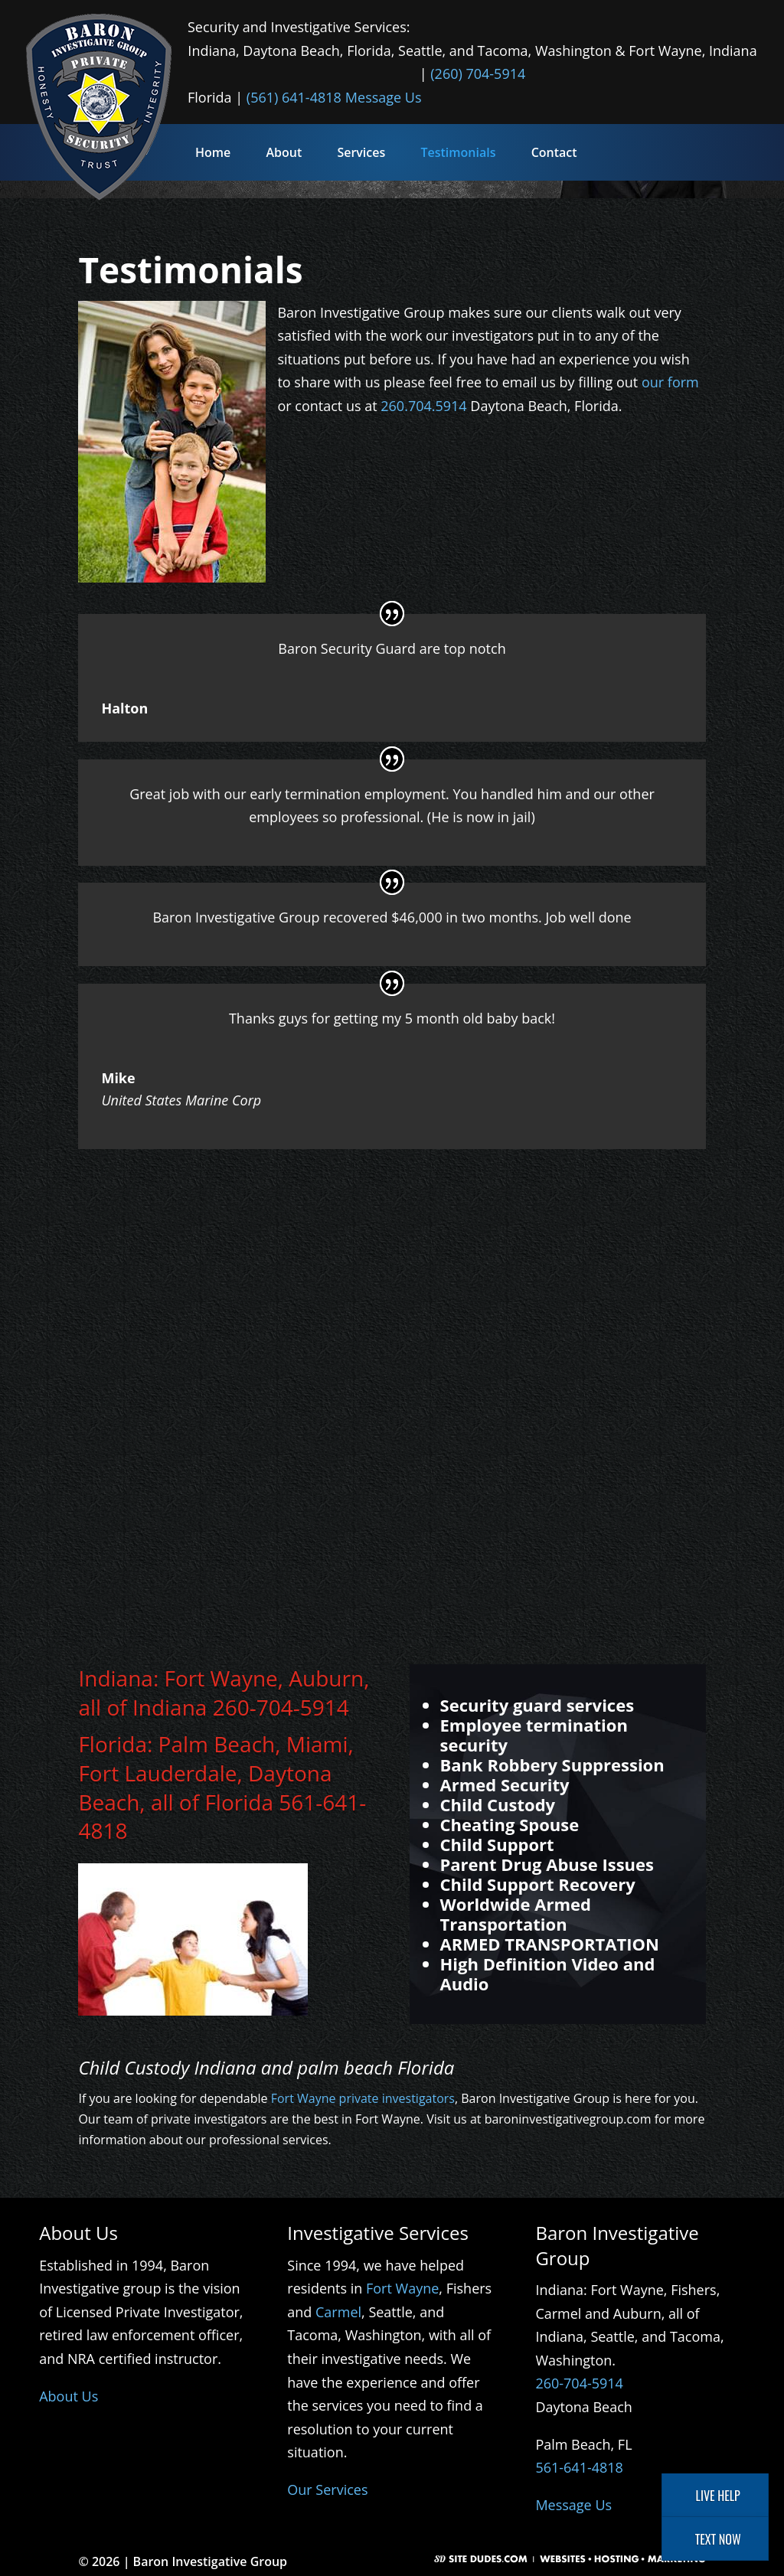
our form (670, 382)
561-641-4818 (579, 2467)
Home (212, 152)
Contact (554, 152)
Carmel (338, 2312)
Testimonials (457, 152)
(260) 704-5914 (477, 73)
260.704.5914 (423, 406)
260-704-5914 (281, 1707)
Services (361, 152)
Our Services (327, 2489)
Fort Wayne (402, 2288)
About (284, 152)
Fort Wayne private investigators (363, 2098)
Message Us (383, 97)
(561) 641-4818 (294, 97)
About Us (68, 2396)
